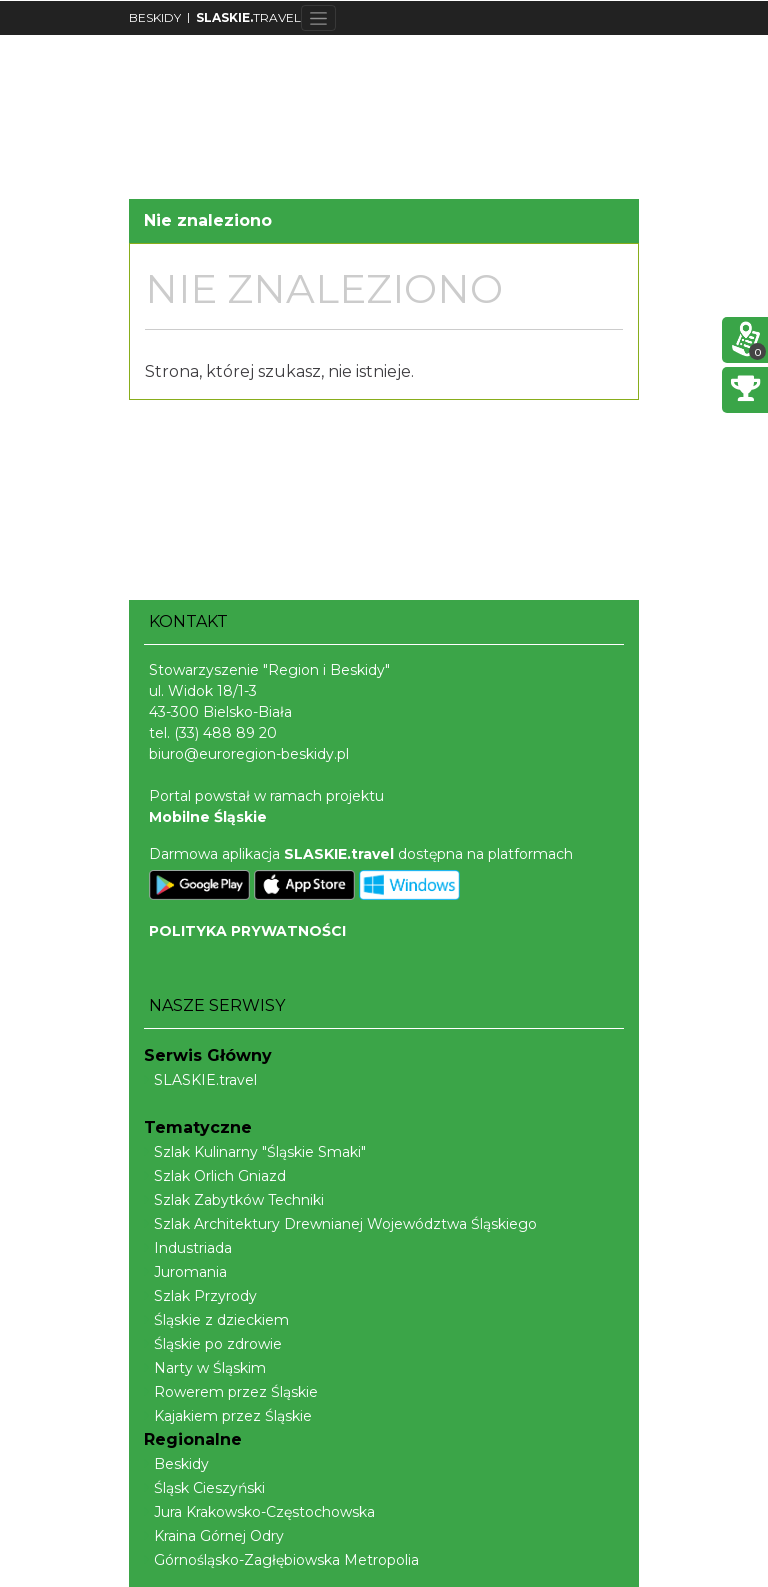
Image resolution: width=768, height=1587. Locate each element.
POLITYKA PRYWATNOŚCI (247, 931)
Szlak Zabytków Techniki (234, 1200)
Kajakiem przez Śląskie (228, 1416)
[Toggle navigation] (318, 18)
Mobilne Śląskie (208, 817)
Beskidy (176, 1464)
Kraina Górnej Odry (214, 1536)
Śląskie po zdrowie (213, 1344)
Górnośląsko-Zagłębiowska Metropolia (281, 1560)
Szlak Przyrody (200, 1296)
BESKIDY (155, 17)
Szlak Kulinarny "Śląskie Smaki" (255, 1152)
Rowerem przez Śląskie (231, 1392)
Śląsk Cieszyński (204, 1488)
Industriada (188, 1248)
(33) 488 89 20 (225, 733)
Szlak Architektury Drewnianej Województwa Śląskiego (340, 1224)
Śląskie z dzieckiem (216, 1320)
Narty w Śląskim (205, 1368)
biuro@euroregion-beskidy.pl (249, 754)
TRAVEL (248, 17)
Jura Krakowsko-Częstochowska (259, 1512)
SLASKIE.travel (200, 1080)
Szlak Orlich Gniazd (215, 1176)
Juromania (185, 1272)
